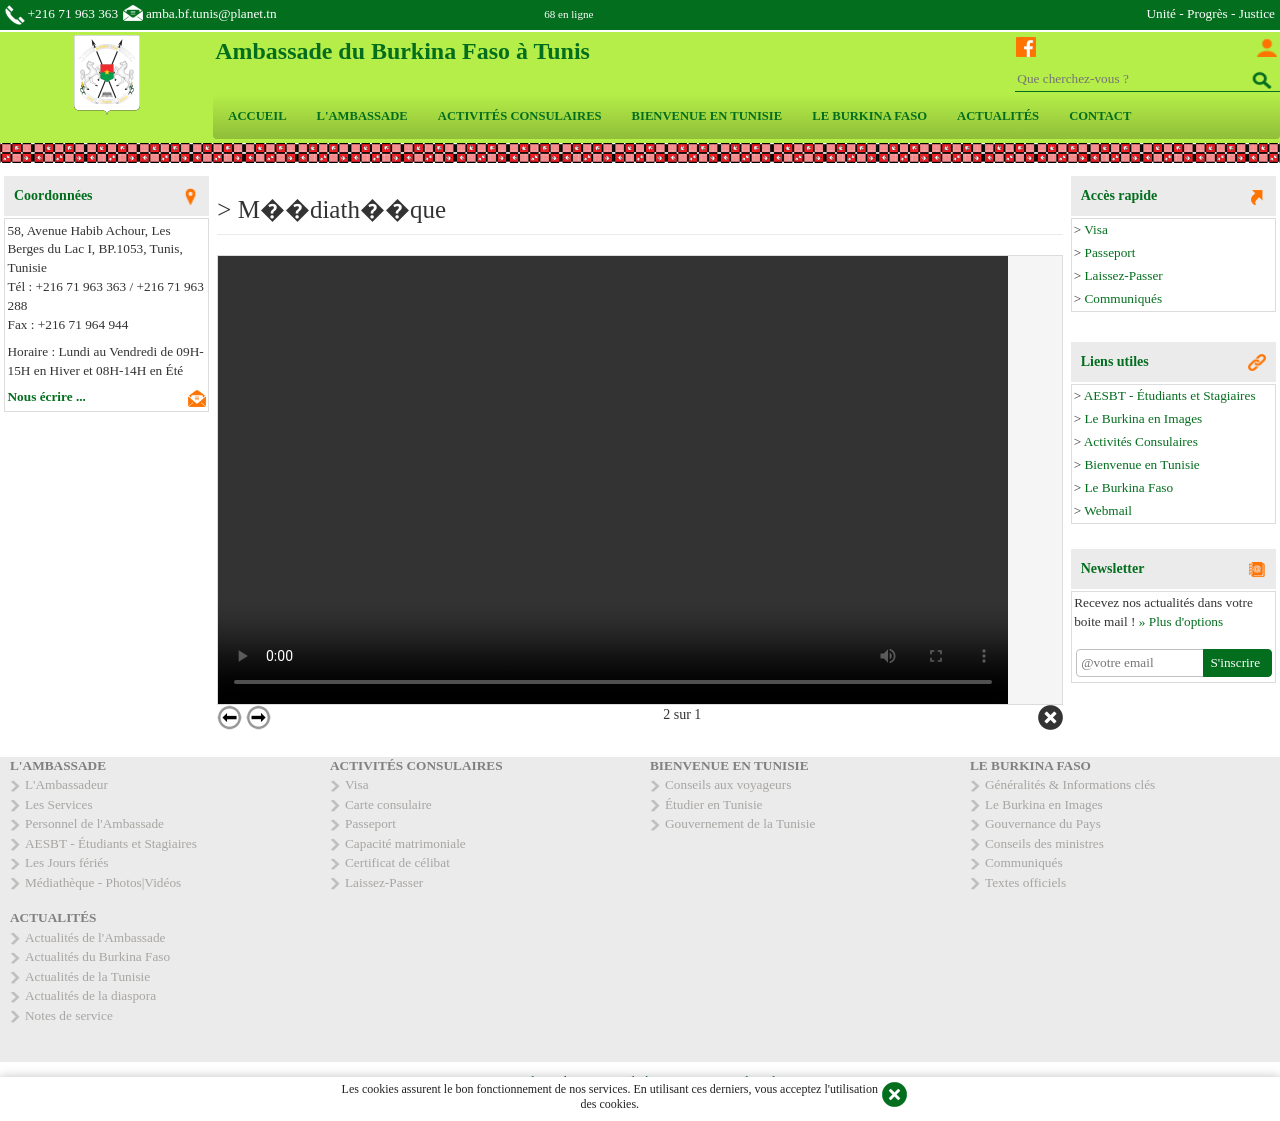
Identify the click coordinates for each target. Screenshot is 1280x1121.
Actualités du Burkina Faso (97, 956)
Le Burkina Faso (1128, 487)
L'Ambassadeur (66, 784)
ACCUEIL (257, 116)
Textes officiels (1025, 882)
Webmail (1108, 510)
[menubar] (679, 116)
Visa (1096, 229)
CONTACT (1100, 116)
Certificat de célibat (397, 862)
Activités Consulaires (1141, 441)
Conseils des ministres (1044, 843)
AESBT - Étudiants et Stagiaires (1170, 395)
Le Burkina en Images (1143, 418)
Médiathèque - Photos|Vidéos (103, 882)
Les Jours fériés (66, 862)
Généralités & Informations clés (1070, 784)
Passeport (1109, 252)
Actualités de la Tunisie (87, 976)
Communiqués (1123, 298)
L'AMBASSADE (362, 116)
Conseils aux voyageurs (728, 784)
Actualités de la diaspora (90, 995)
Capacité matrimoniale (405, 843)
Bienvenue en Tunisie (1141, 464)
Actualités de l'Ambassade (95, 937)
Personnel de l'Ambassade (94, 823)
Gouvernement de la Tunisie (740, 823)
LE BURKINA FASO (869, 116)
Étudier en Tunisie (714, 804)
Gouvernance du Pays (1043, 823)
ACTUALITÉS (998, 116)
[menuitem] (257, 116)
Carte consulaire (388, 804)
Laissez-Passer (1123, 275)
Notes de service (69, 1015)
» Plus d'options (1181, 621)
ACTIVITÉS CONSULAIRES (520, 116)
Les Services (59, 804)
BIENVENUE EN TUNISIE (707, 116)
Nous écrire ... (47, 396)
